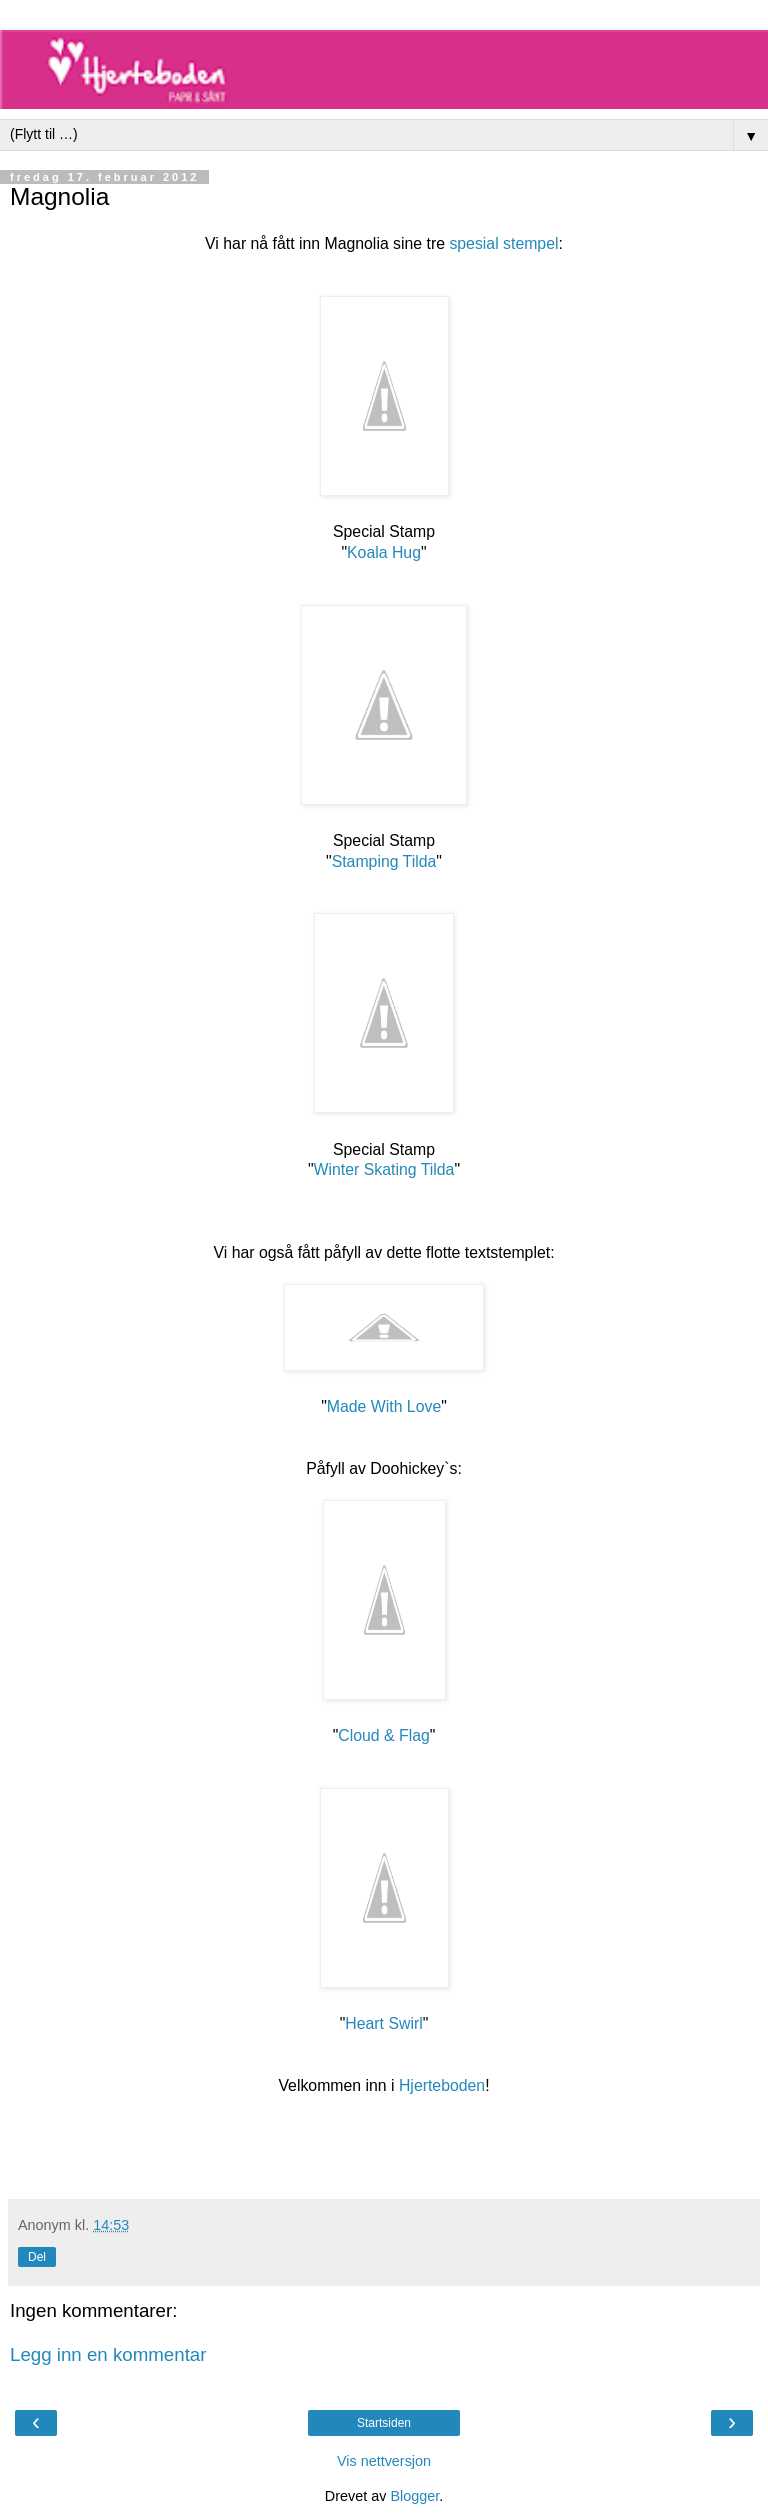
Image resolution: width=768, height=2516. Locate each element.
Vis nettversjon (384, 2461)
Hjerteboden (442, 2085)
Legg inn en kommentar (108, 2354)
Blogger (414, 2496)
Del (37, 2257)
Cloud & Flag (384, 1735)
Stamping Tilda (384, 861)
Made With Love (384, 1406)
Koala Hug (384, 552)
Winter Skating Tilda (384, 1169)
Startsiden (384, 2423)
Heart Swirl (383, 2023)
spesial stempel (503, 243)
